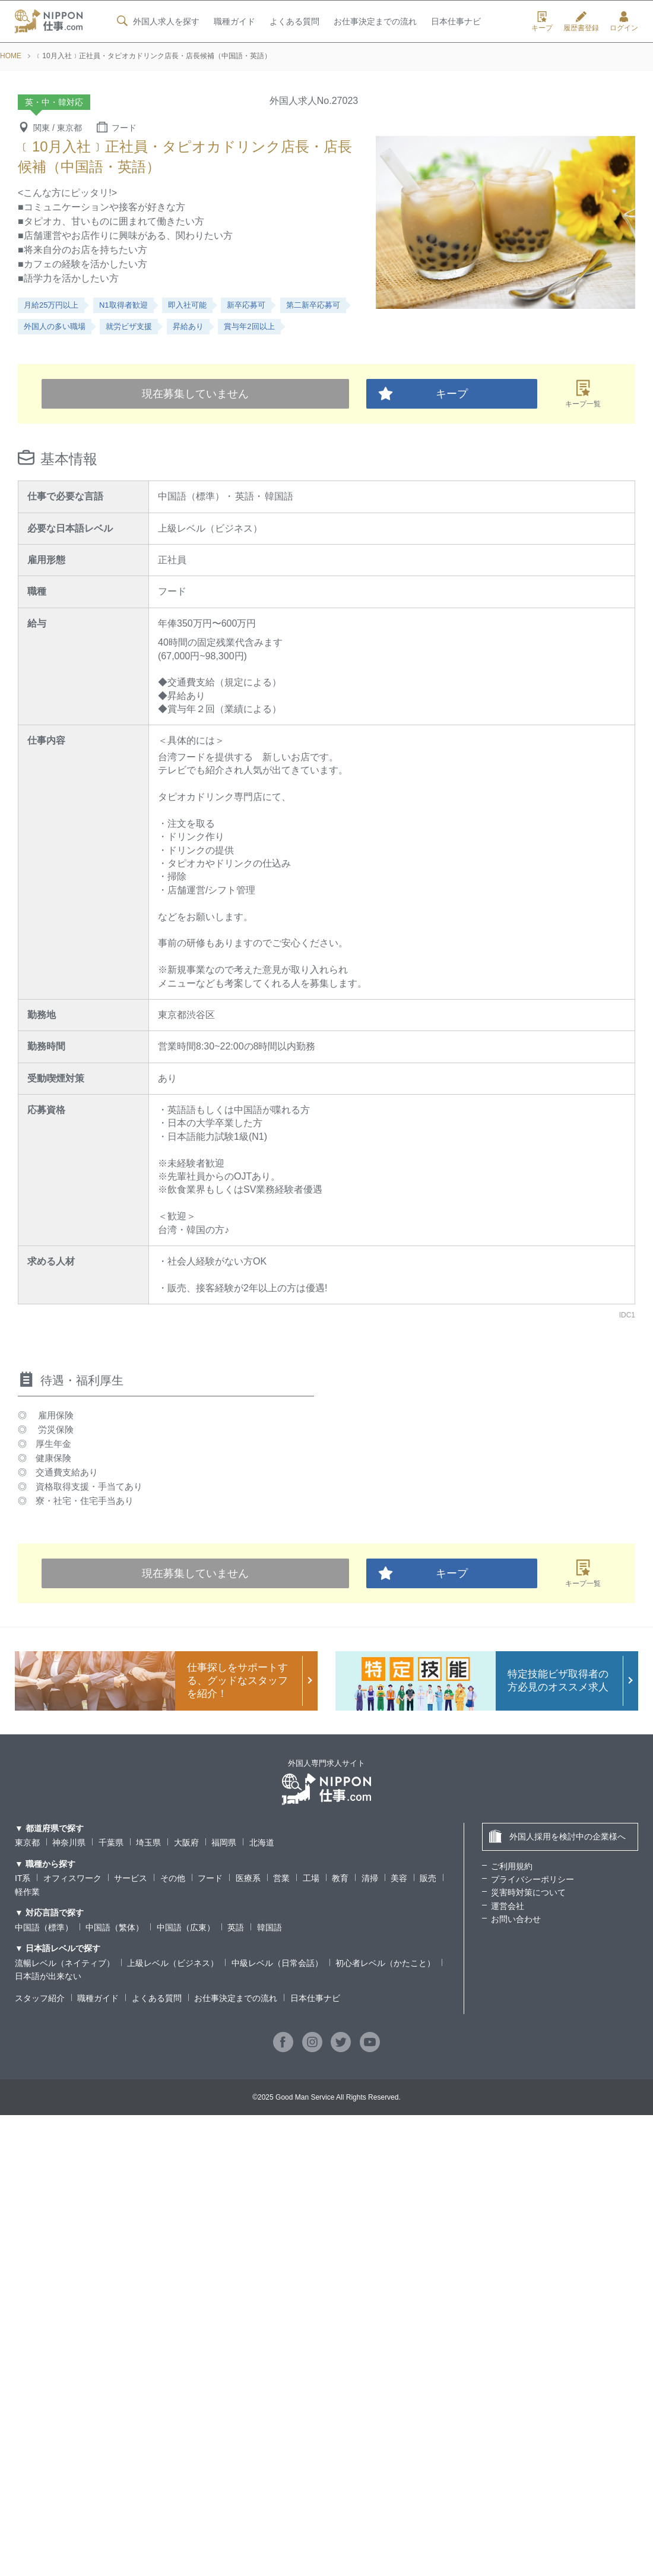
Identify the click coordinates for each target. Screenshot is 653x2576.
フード (210, 1878)
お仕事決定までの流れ (375, 22)
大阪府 (186, 1842)
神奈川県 (68, 1842)
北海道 (261, 1842)
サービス (130, 1878)
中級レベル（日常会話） (277, 1963)
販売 (428, 1878)
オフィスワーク (72, 1878)
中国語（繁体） (114, 1927)
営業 (281, 1878)
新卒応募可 (246, 305)
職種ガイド (234, 22)
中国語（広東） (186, 1927)
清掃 (370, 1878)
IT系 (22, 1878)
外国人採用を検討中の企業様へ (557, 1836)
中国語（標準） (44, 1927)
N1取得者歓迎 (123, 305)
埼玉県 (148, 1842)
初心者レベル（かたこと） (385, 1963)
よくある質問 (294, 22)
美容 (399, 1878)
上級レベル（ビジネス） (172, 1963)
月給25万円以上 (51, 305)
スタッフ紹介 (40, 1998)
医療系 (248, 1878)
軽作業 (27, 1892)
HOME (10, 56)
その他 (172, 1878)
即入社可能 (187, 305)
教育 (340, 1878)
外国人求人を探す (156, 21)
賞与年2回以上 (249, 326)
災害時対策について (528, 1892)
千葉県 (111, 1842)
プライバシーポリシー (532, 1879)
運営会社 (507, 1906)
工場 (311, 1878)
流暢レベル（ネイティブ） (65, 1963)
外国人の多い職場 (54, 326)
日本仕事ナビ (456, 22)
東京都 (27, 1842)
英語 (235, 1927)
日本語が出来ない (48, 1976)
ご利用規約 (511, 1866)
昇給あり (188, 326)
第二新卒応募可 (313, 305)
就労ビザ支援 (129, 326)
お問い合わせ (516, 1919)
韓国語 (269, 1927)
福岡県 (223, 1842)
